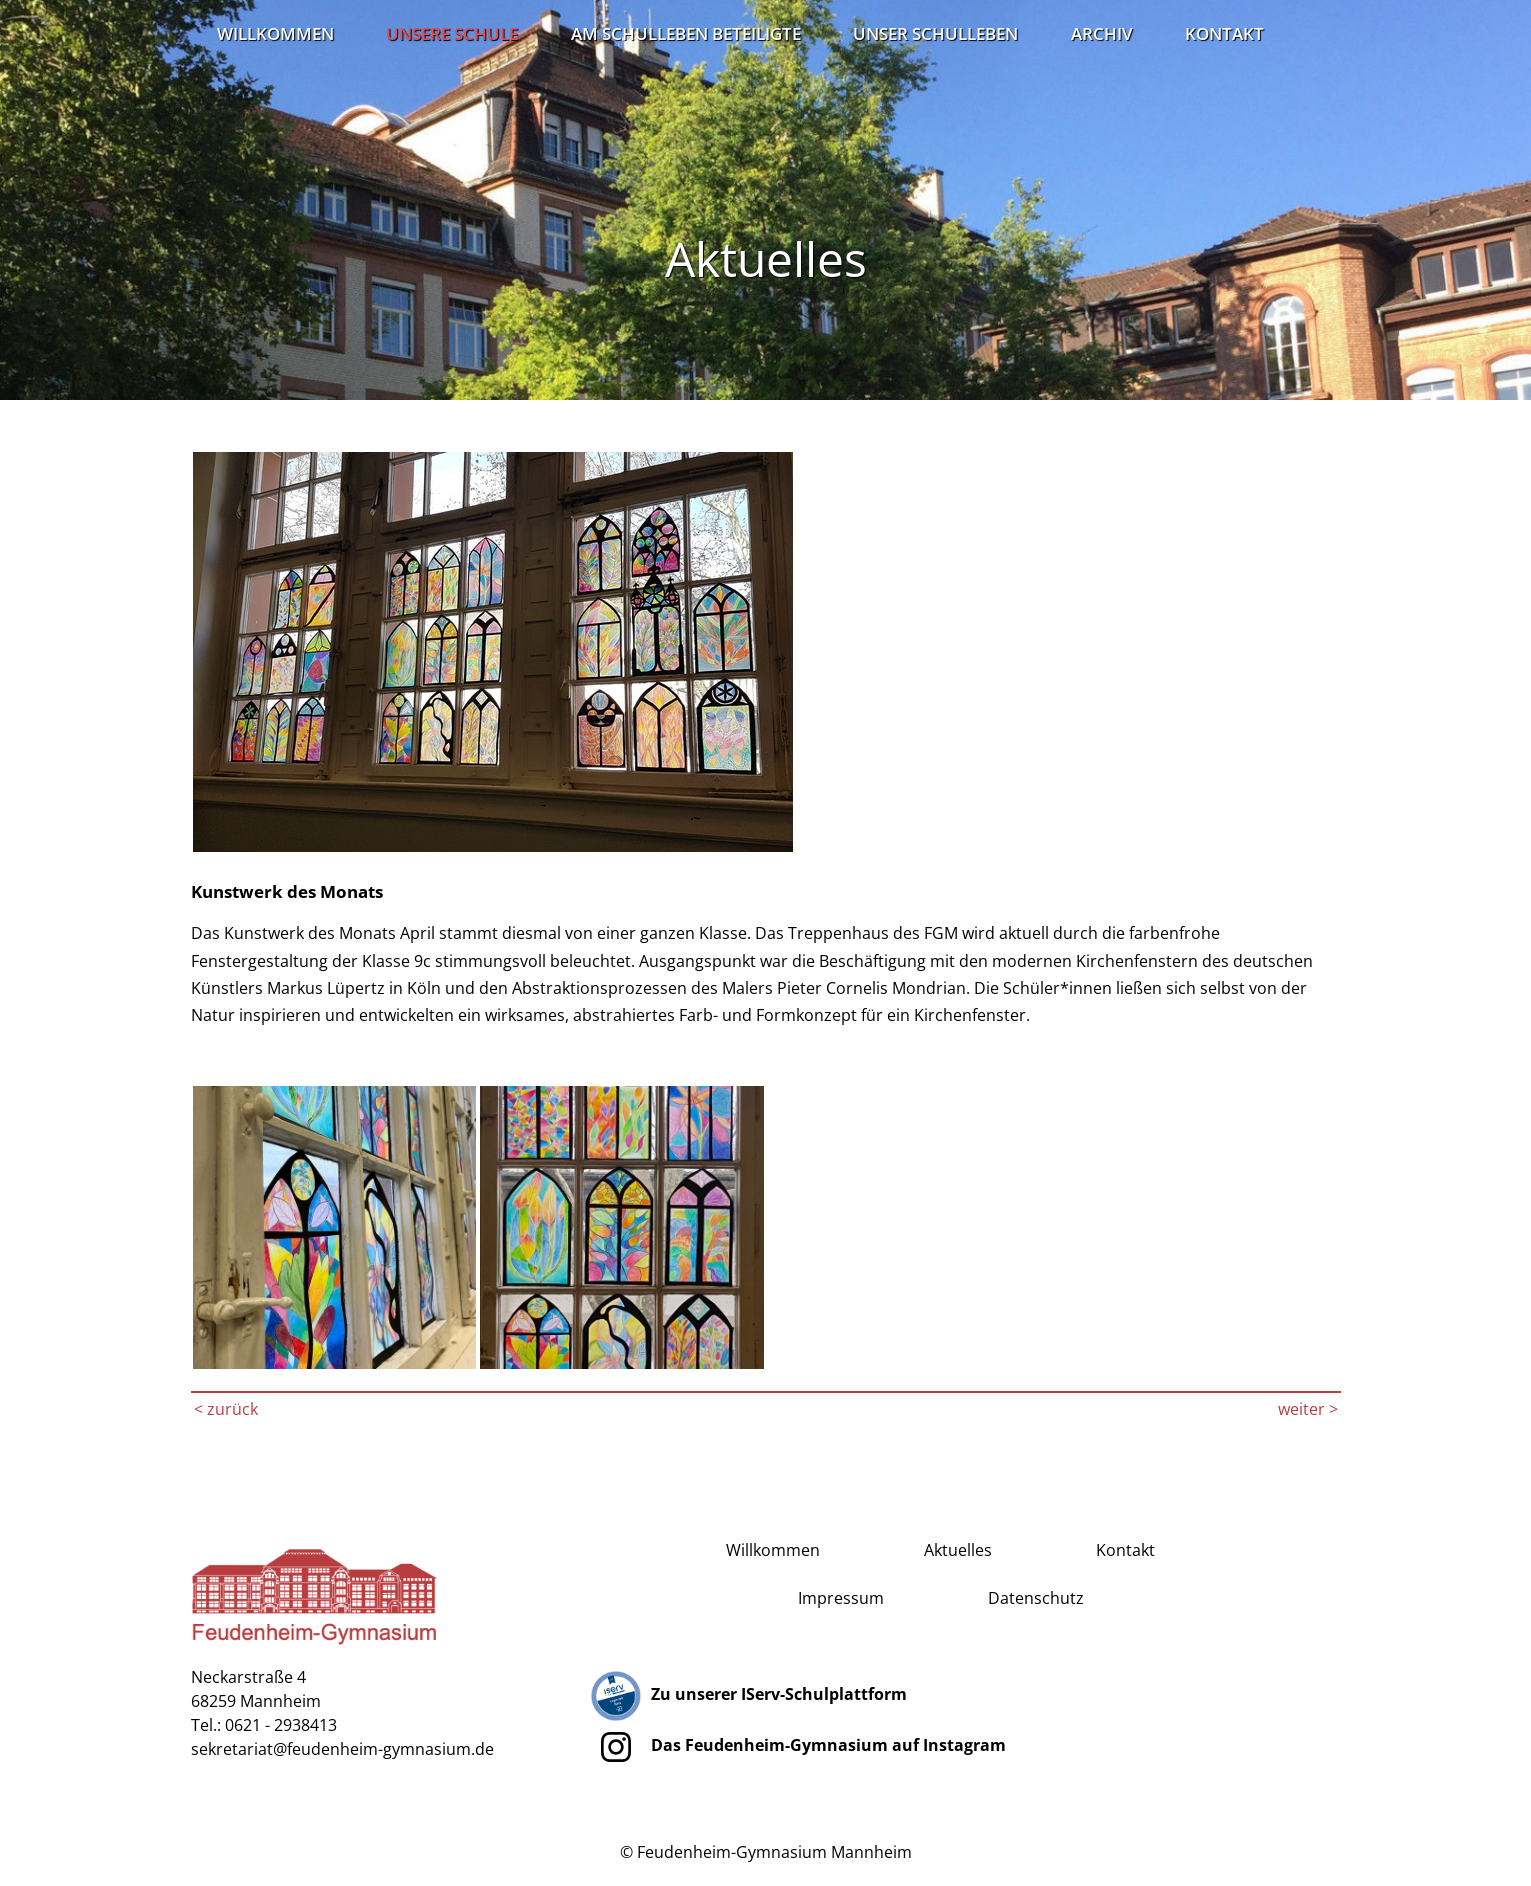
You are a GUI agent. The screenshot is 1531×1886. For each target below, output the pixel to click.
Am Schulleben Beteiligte (686, 33)
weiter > (1308, 1409)
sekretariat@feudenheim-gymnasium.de (342, 1749)
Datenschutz (1036, 1598)
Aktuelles (958, 1550)
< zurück (226, 1409)
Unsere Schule (452, 33)
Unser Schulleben (935, 33)
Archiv (1102, 33)
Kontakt (1224, 33)
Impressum (841, 1598)
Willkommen (275, 33)
